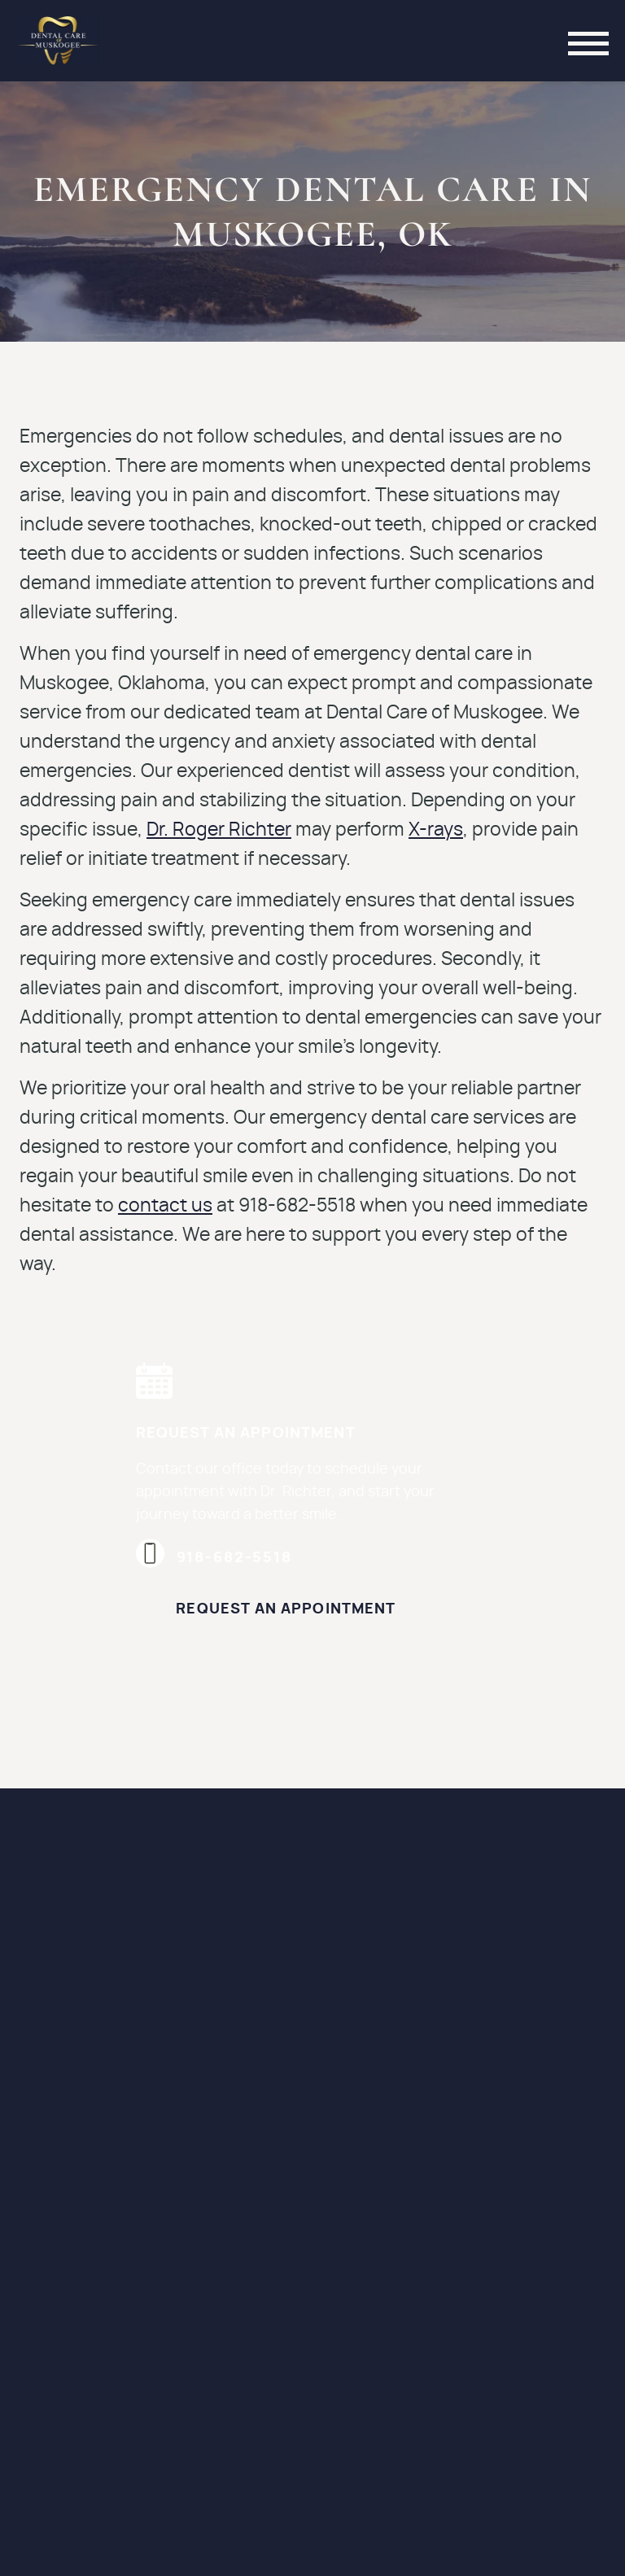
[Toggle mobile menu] (588, 41)
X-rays (436, 830)
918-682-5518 (214, 1558)
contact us (165, 1206)
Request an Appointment (286, 1609)
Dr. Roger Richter (218, 830)
